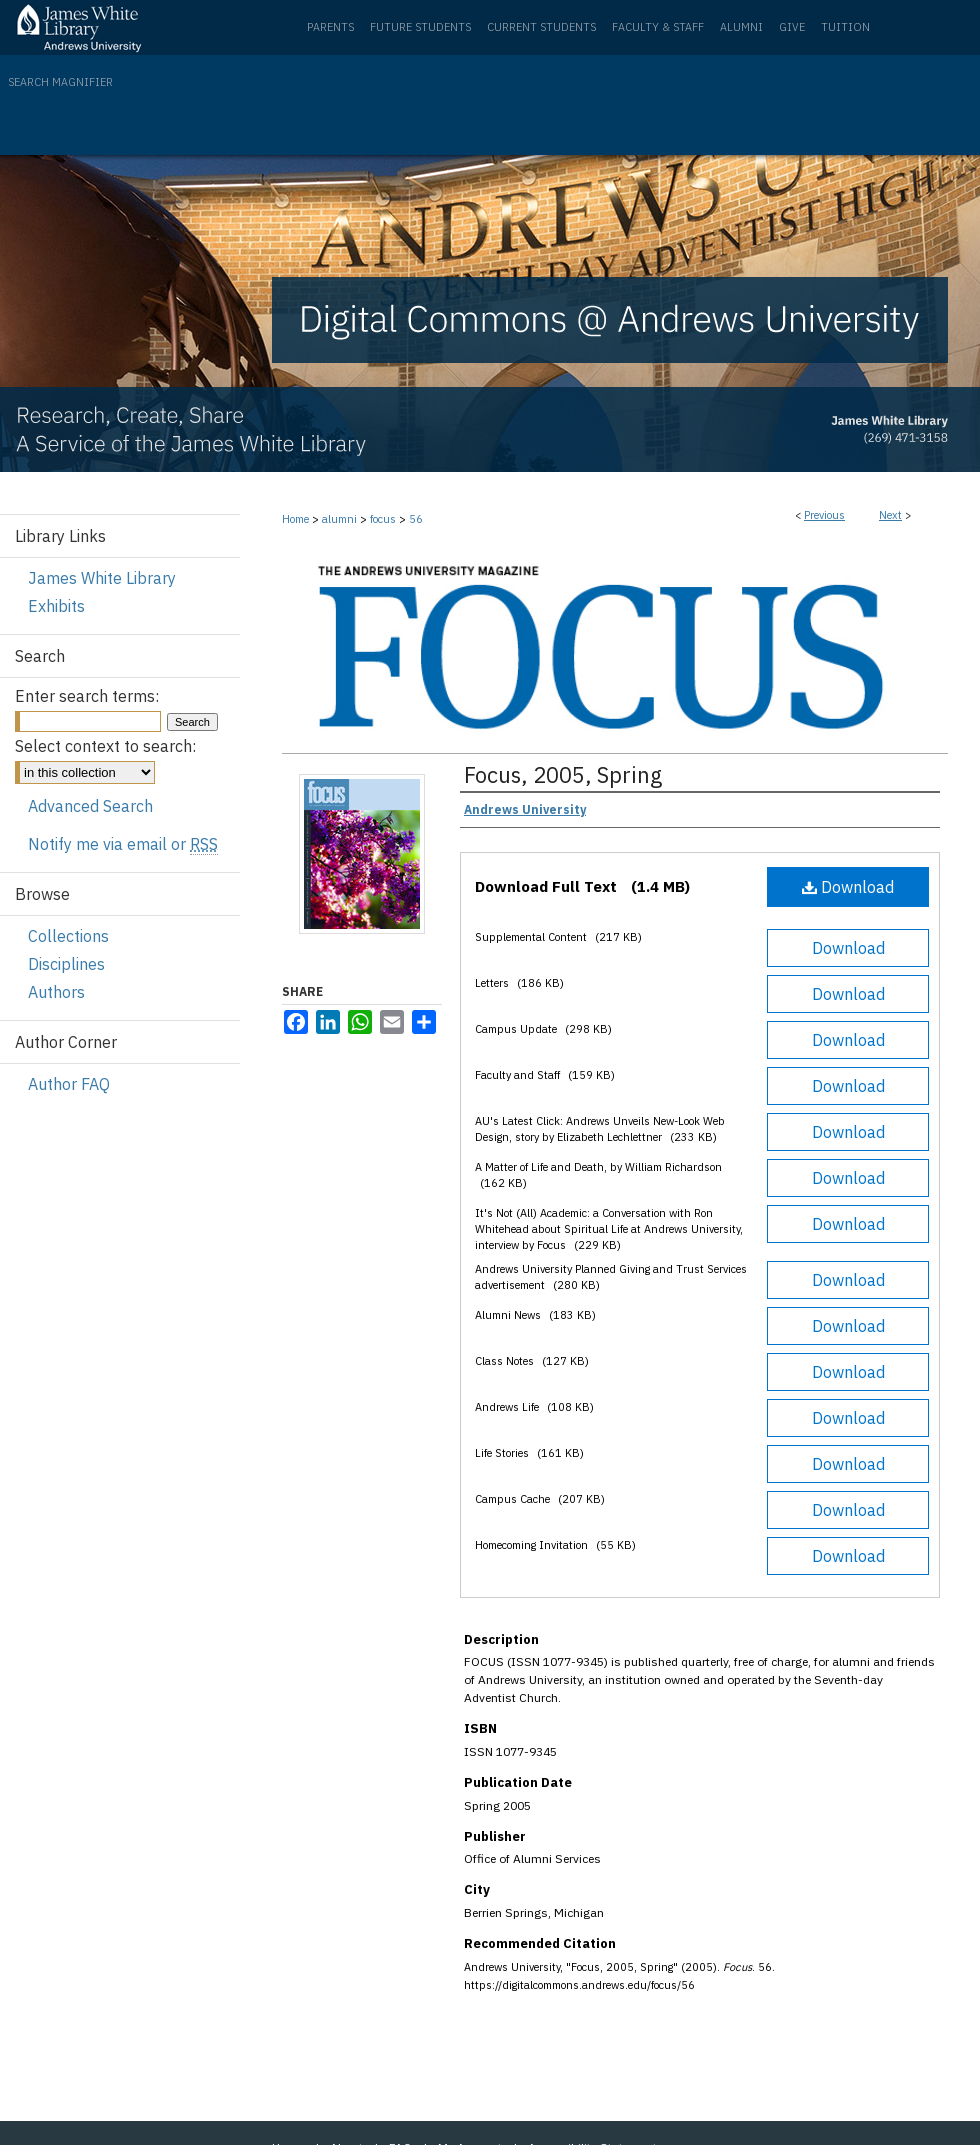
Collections (68, 936)
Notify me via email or (123, 844)
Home (295, 519)
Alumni (741, 27)
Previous (824, 515)
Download (848, 887)
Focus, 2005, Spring (563, 774)
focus (383, 519)
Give (792, 27)
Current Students (541, 27)
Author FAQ (69, 1084)
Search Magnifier (60, 82)
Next (890, 515)
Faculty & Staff (658, 27)
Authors (56, 992)
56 (416, 519)
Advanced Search (90, 806)
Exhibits (56, 606)
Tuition (845, 27)
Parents (330, 27)
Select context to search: (105, 746)
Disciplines (66, 964)
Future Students (420, 27)
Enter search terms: (87, 696)
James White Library (102, 578)
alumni (339, 519)
